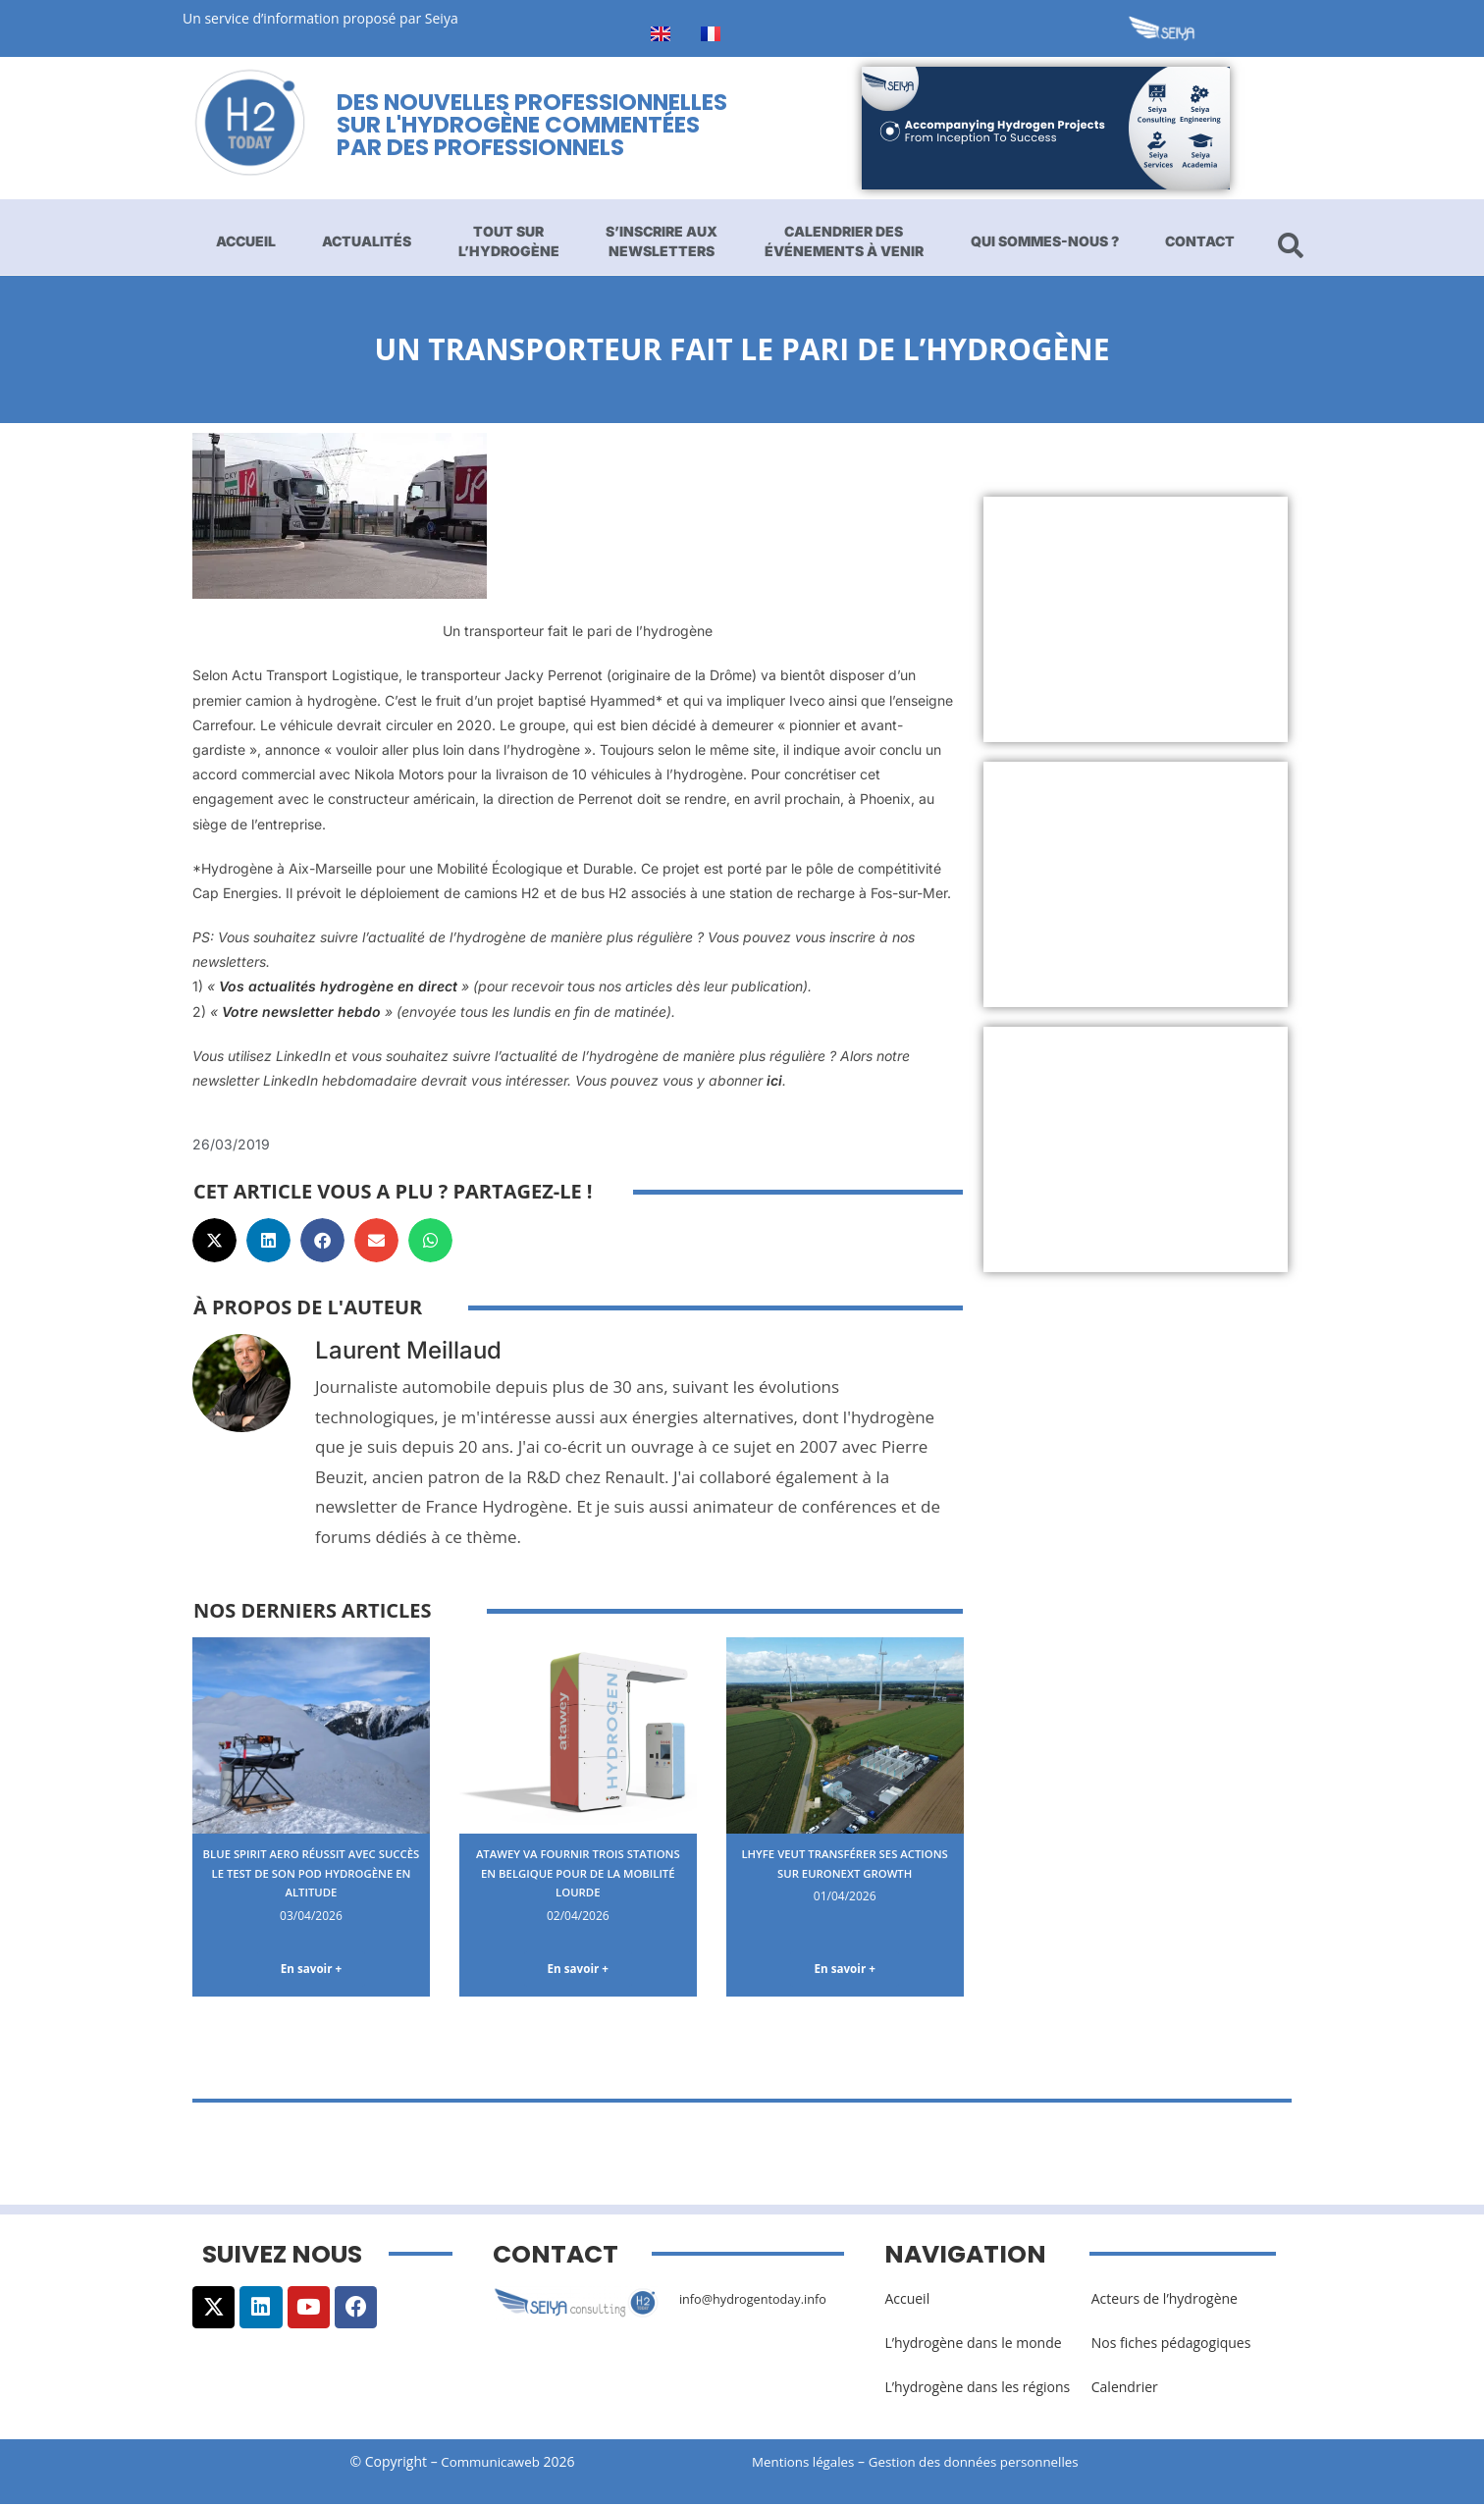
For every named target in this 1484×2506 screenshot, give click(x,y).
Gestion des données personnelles (989, 2464)
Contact (1200, 241)
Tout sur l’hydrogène (508, 241)
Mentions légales (806, 2464)
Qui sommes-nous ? (1045, 241)
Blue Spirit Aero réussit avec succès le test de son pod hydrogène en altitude (311, 1871)
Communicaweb (491, 2464)
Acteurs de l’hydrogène (1164, 2301)
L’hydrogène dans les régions (977, 2390)
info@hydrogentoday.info (760, 2301)
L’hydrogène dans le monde (972, 2346)
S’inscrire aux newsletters (661, 241)
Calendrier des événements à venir (844, 241)
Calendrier (1124, 2390)
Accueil (246, 241)
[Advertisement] (1136, 619)
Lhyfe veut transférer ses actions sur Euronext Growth (844, 1871)
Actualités (366, 241)
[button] (214, 1240)
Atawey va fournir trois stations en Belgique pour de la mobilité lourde (578, 1871)
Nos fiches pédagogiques (1171, 2346)
